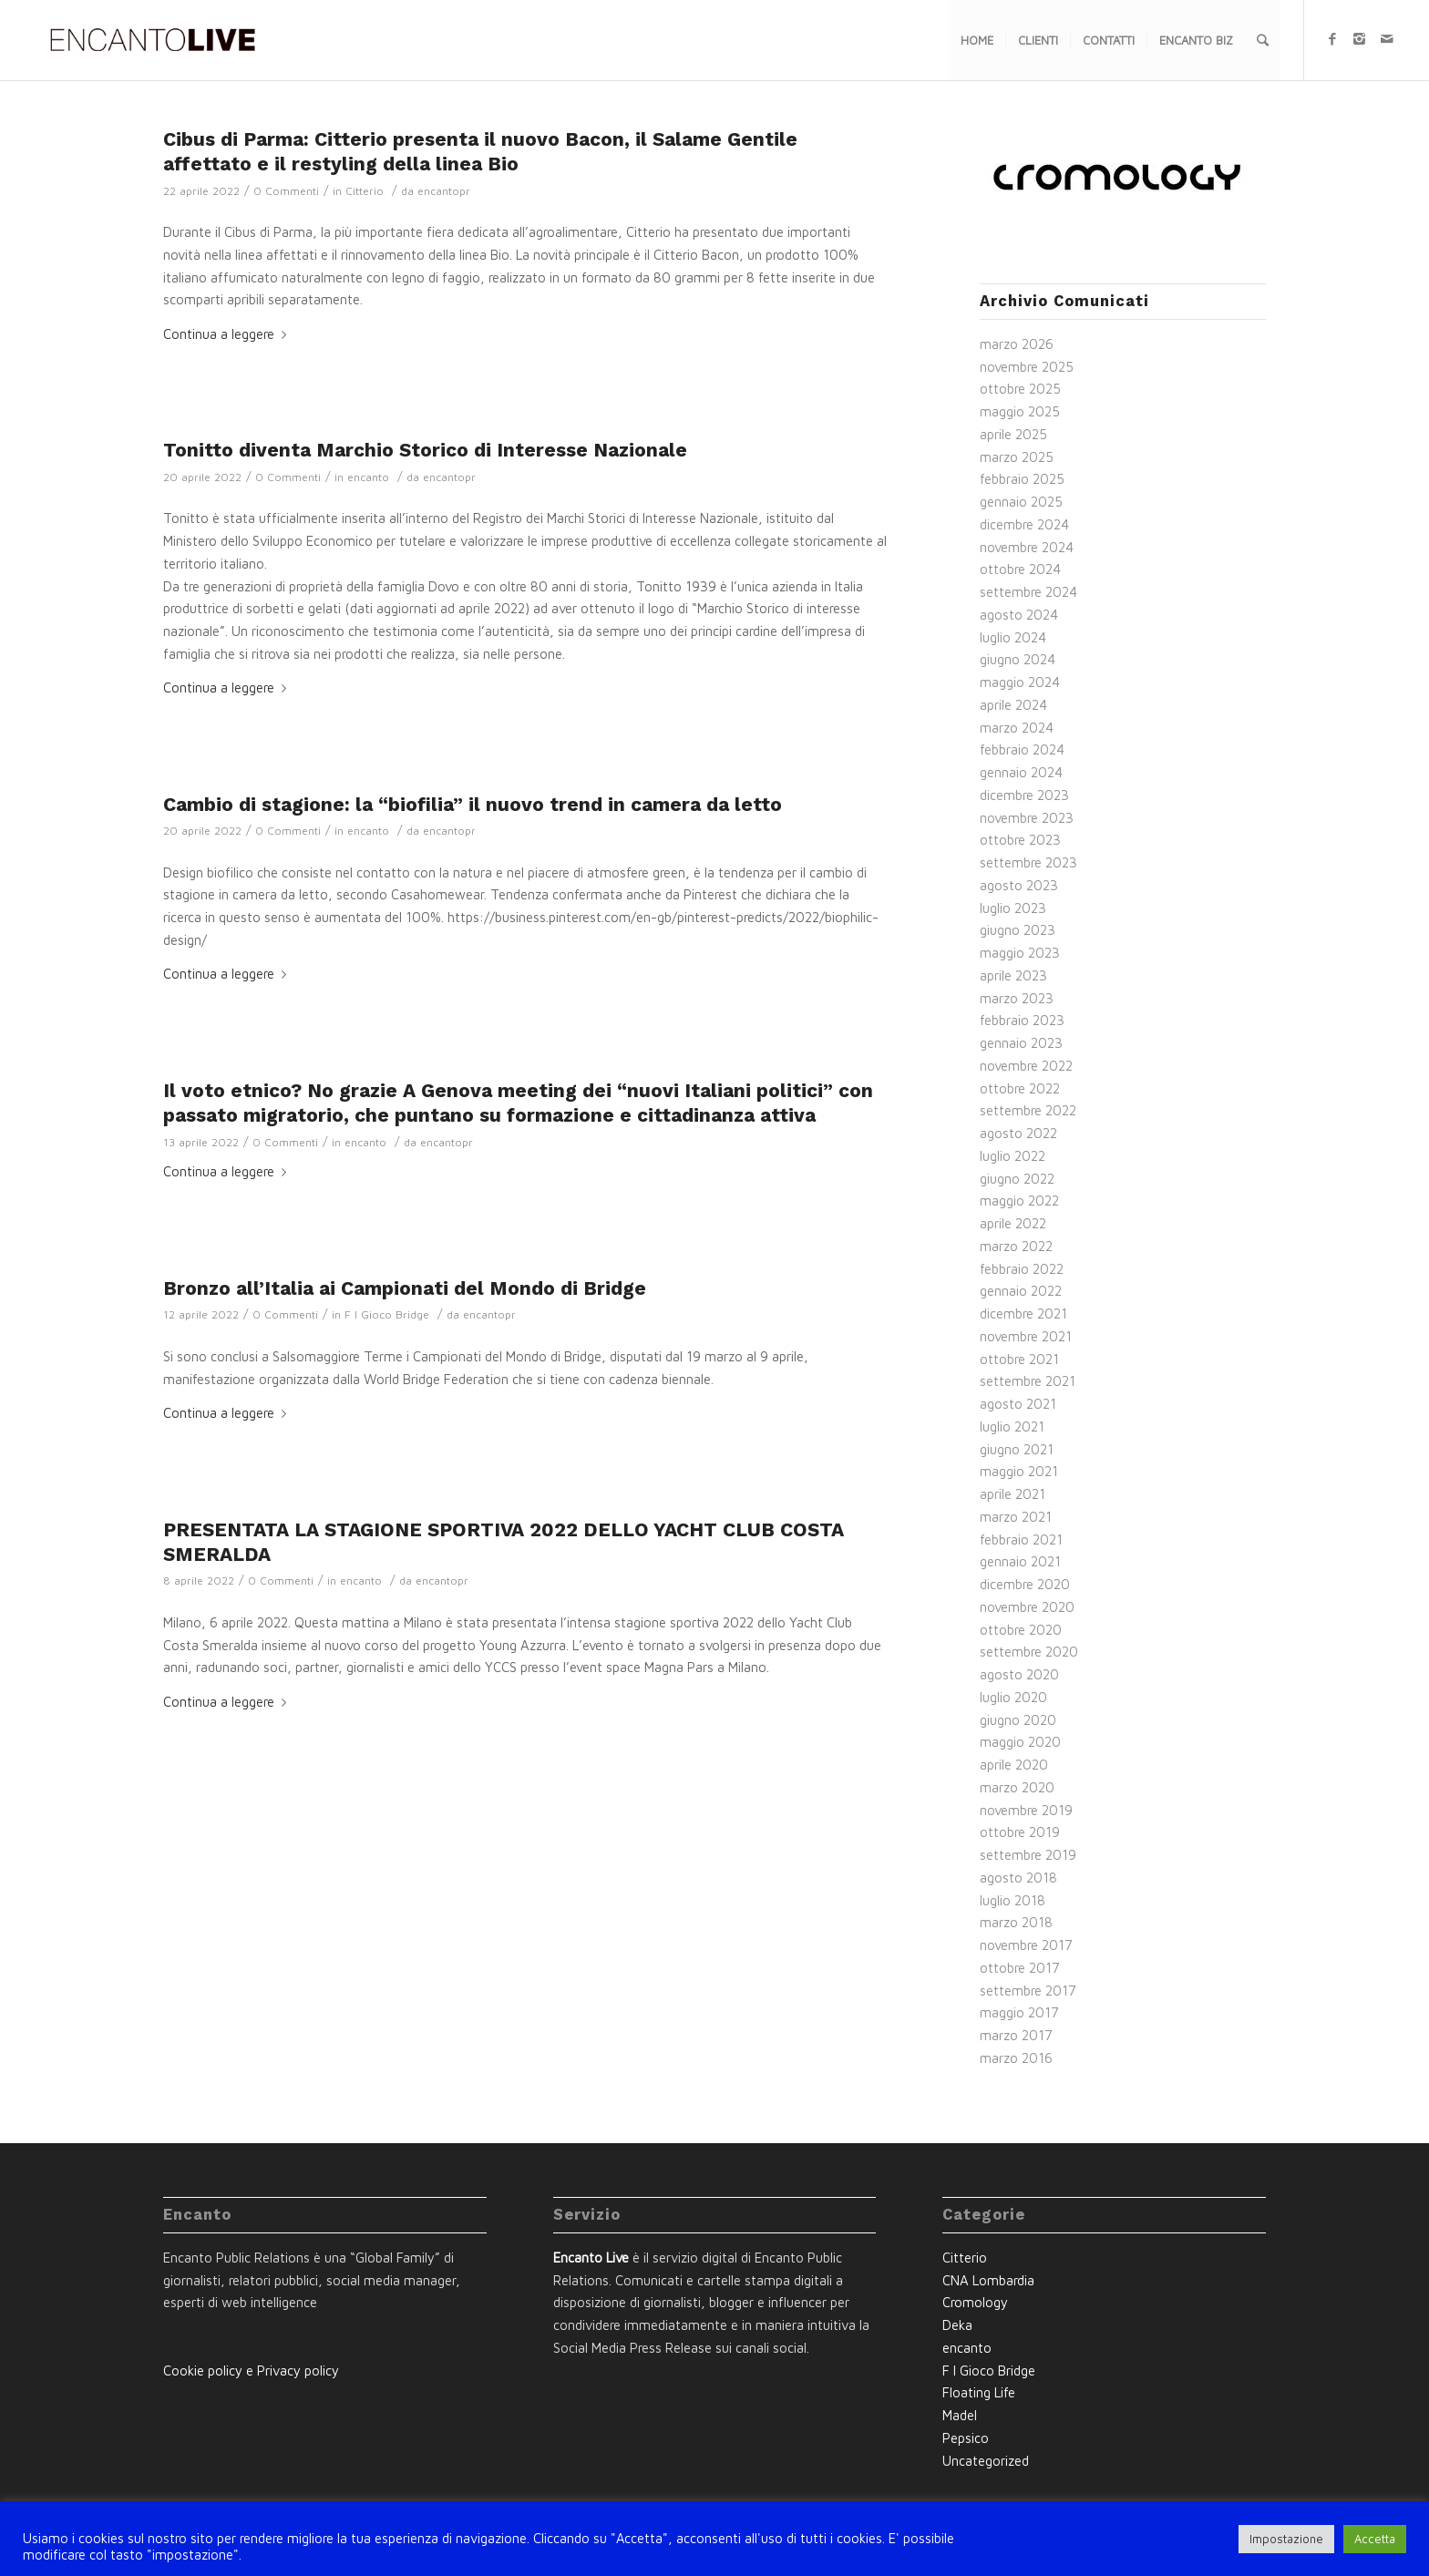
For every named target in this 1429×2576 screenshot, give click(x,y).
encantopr (443, 191)
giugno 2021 (1017, 1449)
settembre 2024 (1028, 592)
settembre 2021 (1027, 1381)
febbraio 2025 (1022, 479)
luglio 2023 (1013, 908)
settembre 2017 (1028, 1990)
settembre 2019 (1028, 1855)
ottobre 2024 (1020, 569)
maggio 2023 (1020, 952)
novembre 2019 (1026, 1810)
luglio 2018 (1012, 1900)
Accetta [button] (1374, 2538)
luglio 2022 (1012, 1156)
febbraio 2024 (1022, 749)
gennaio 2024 (1021, 772)
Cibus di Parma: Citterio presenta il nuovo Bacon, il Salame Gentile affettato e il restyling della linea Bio (480, 151)
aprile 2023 (1013, 975)
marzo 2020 (1017, 1787)
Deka (957, 2325)
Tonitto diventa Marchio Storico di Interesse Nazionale (425, 449)
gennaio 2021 (1020, 1561)
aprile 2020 (1014, 1764)
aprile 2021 (1012, 1494)
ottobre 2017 (1020, 1968)
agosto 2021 (1018, 1403)
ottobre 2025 (1020, 388)
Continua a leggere (228, 334)
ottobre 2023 (1020, 839)
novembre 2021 (1026, 1336)
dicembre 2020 (1025, 1584)
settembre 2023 (1028, 862)
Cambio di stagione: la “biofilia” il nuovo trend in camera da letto (472, 804)
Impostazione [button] (1286, 2538)
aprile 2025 (1013, 434)
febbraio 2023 (1022, 1020)
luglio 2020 (1013, 1697)
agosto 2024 (1019, 614)
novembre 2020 (1027, 1607)
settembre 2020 (1029, 1651)
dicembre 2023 (1024, 795)
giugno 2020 (1018, 1720)
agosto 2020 (1019, 1674)
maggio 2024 (1020, 682)
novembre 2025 (1027, 367)
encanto (368, 477)
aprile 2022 (1013, 1223)
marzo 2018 (1016, 1922)
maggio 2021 (1019, 1471)
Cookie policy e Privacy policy (251, 2370)
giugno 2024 (1017, 659)
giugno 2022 (1017, 1178)
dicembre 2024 (1024, 524)
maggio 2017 (1019, 2012)
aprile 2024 (1013, 705)
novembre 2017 (1026, 1945)
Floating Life (978, 2392)
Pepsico (965, 2438)
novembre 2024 (1027, 547)
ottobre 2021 (1019, 1359)
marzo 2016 (1016, 2058)
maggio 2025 (1020, 411)
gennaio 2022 (1021, 1290)
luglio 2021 (1012, 1426)
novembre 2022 (1026, 1065)
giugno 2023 (1017, 930)
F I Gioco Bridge (386, 1314)
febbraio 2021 (1021, 1539)
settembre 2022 (1028, 1110)
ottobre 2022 (1020, 1088)
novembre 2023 (1027, 818)
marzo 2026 (1017, 344)
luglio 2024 (1013, 637)
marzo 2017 (1016, 2035)
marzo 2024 (1017, 727)
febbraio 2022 (1022, 1269)
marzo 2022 (1016, 1246)
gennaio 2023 (1021, 1043)
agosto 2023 (1019, 885)
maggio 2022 (1019, 1200)
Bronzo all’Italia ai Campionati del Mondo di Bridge (404, 1288)
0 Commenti (286, 191)
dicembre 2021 (1023, 1313)
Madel (959, 2415)
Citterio (364, 191)
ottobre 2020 (1021, 1629)
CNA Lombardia (988, 2280)
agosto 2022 (1018, 1133)
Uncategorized (985, 2460)
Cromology (975, 2302)
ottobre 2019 (1020, 1832)
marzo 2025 (1017, 457)
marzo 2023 (1017, 998)
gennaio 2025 (1021, 501)
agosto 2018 (1018, 1877)
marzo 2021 (1016, 1516)
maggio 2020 (1020, 1742)
